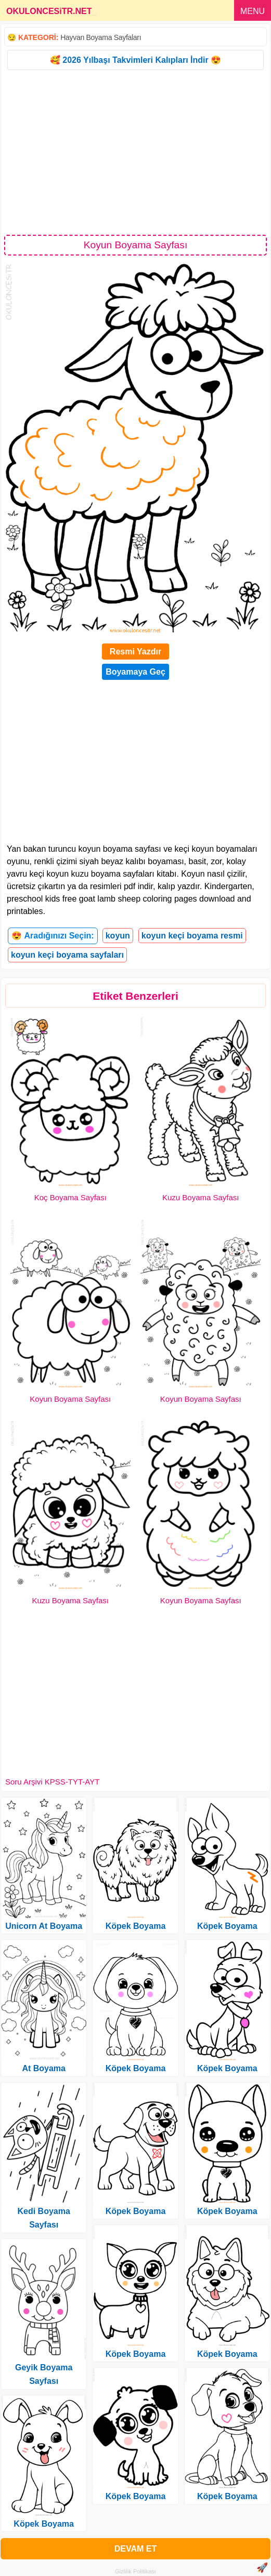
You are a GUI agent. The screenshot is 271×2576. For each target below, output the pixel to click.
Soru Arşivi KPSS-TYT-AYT (52, 1781)
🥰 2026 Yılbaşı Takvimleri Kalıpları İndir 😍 (135, 60)
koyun (118, 935)
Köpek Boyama (44, 2523)
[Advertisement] (135, 151)
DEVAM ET (135, 2548)
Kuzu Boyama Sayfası (200, 1197)
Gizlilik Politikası (135, 2571)
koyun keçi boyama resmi (192, 935)
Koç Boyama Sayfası (70, 1197)
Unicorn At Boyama (43, 1926)
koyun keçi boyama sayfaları (67, 954)
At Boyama (44, 2068)
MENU (252, 11)
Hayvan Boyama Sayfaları (100, 37)
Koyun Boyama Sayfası (70, 1398)
